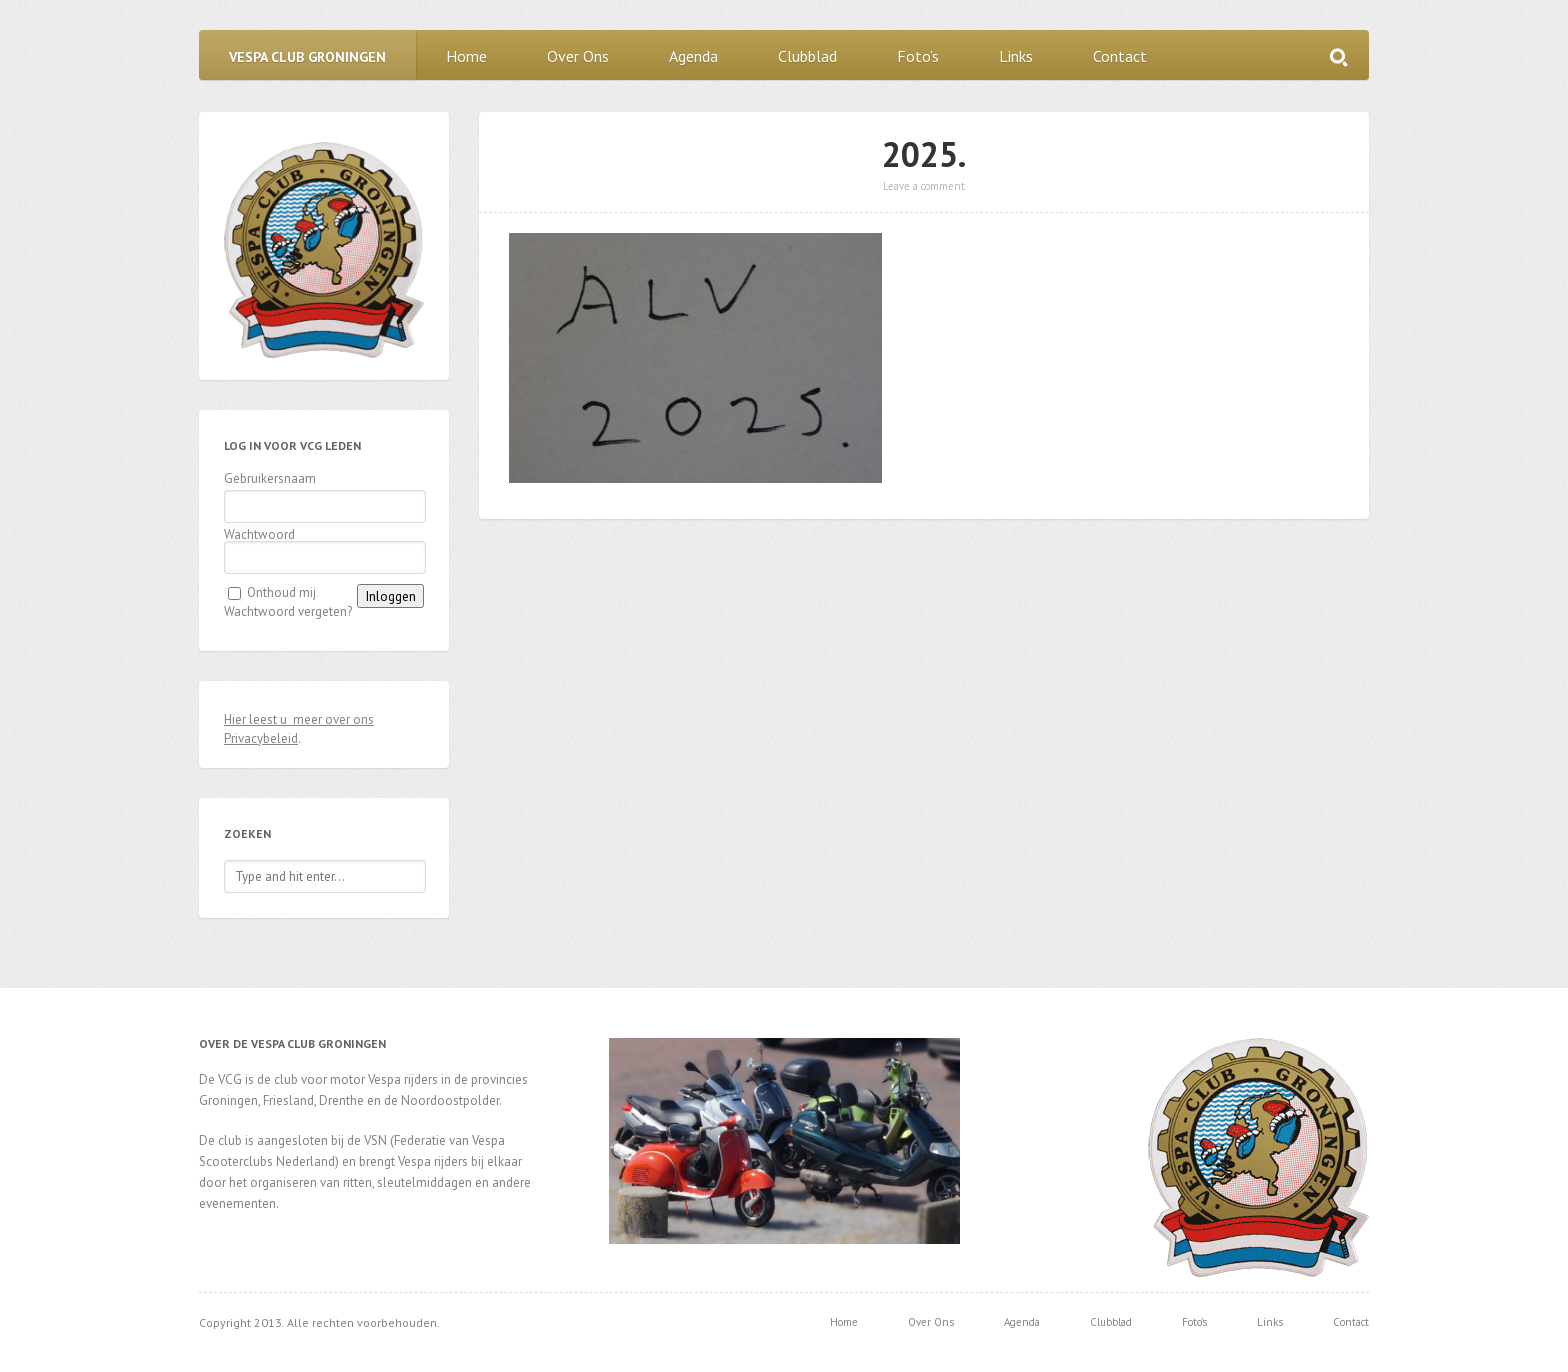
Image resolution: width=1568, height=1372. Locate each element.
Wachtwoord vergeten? (288, 611)
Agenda (693, 56)
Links (1016, 56)
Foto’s (918, 56)
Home (466, 56)
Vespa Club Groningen (307, 57)
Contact (1120, 56)
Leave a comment (924, 186)
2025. (924, 154)
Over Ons (578, 56)
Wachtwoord (259, 534)
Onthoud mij (281, 592)
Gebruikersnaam (270, 478)
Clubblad (807, 56)
